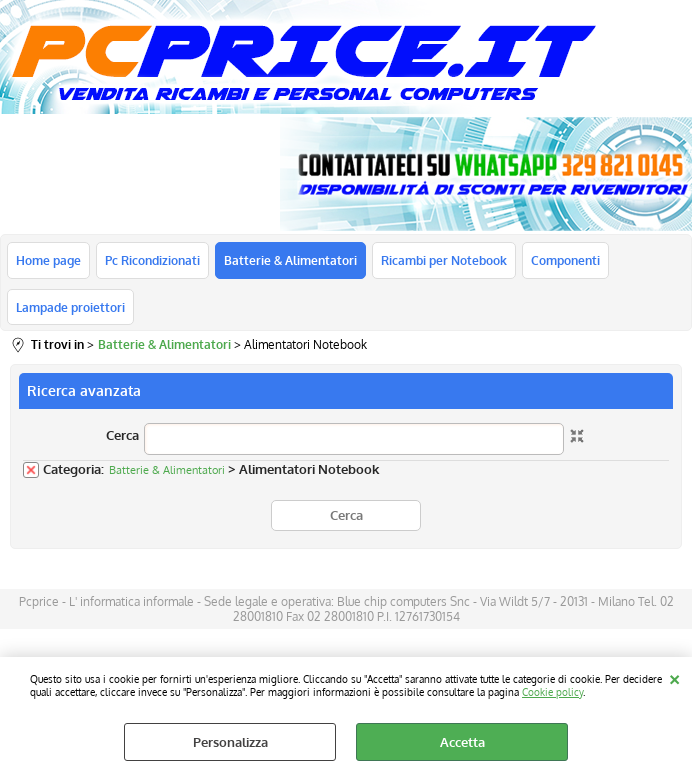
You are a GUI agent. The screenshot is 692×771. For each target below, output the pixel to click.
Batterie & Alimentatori (290, 260)
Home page (48, 260)
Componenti (565, 260)
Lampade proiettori (70, 307)
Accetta (462, 742)
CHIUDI (674, 677)
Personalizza (230, 742)
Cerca (122, 435)
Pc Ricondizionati (152, 260)
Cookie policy (552, 691)
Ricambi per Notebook (444, 260)
